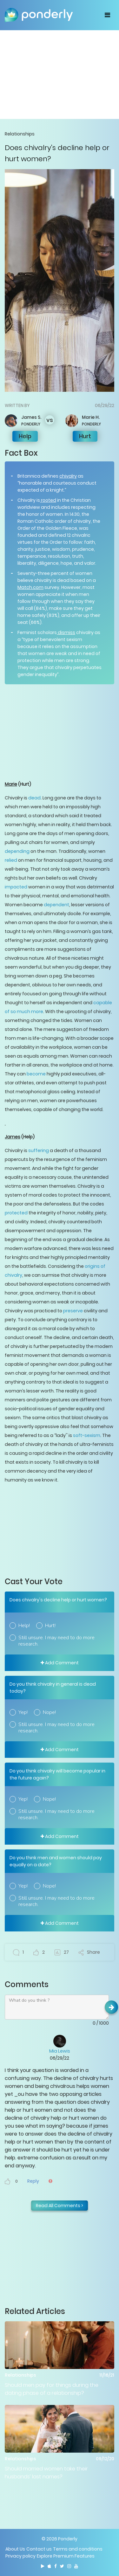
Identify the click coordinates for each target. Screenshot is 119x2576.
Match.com (30, 587)
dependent (56, 904)
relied (11, 860)
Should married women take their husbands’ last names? (46, 2472)
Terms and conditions (77, 2549)
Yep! (23, 1712)
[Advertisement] (59, 74)
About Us (15, 2549)
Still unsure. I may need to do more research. (56, 1640)
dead (34, 798)
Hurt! (50, 1625)
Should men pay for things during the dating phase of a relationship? (51, 2389)
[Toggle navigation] (107, 15)
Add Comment (60, 1663)
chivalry (68, 476)
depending (17, 851)
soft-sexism (86, 1435)
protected (16, 1213)
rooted (48, 500)
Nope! (49, 1712)
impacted (16, 887)
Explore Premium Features (66, 2556)
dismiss (66, 632)
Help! (24, 1625)
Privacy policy (20, 2556)
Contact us (39, 2549)
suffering (38, 1150)
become (36, 1074)
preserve (72, 1311)
